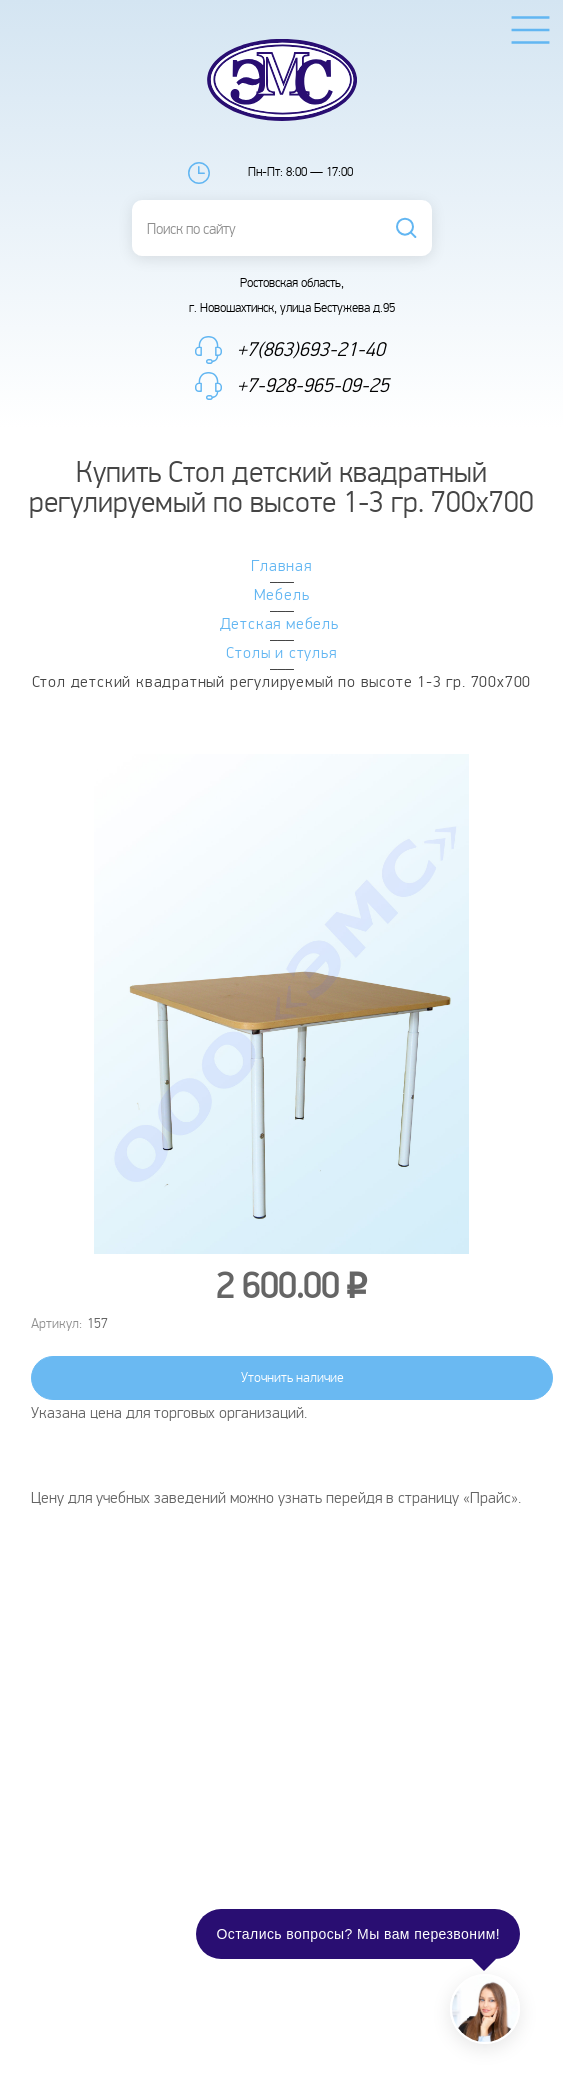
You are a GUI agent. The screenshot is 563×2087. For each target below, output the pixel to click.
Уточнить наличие (292, 1377)
